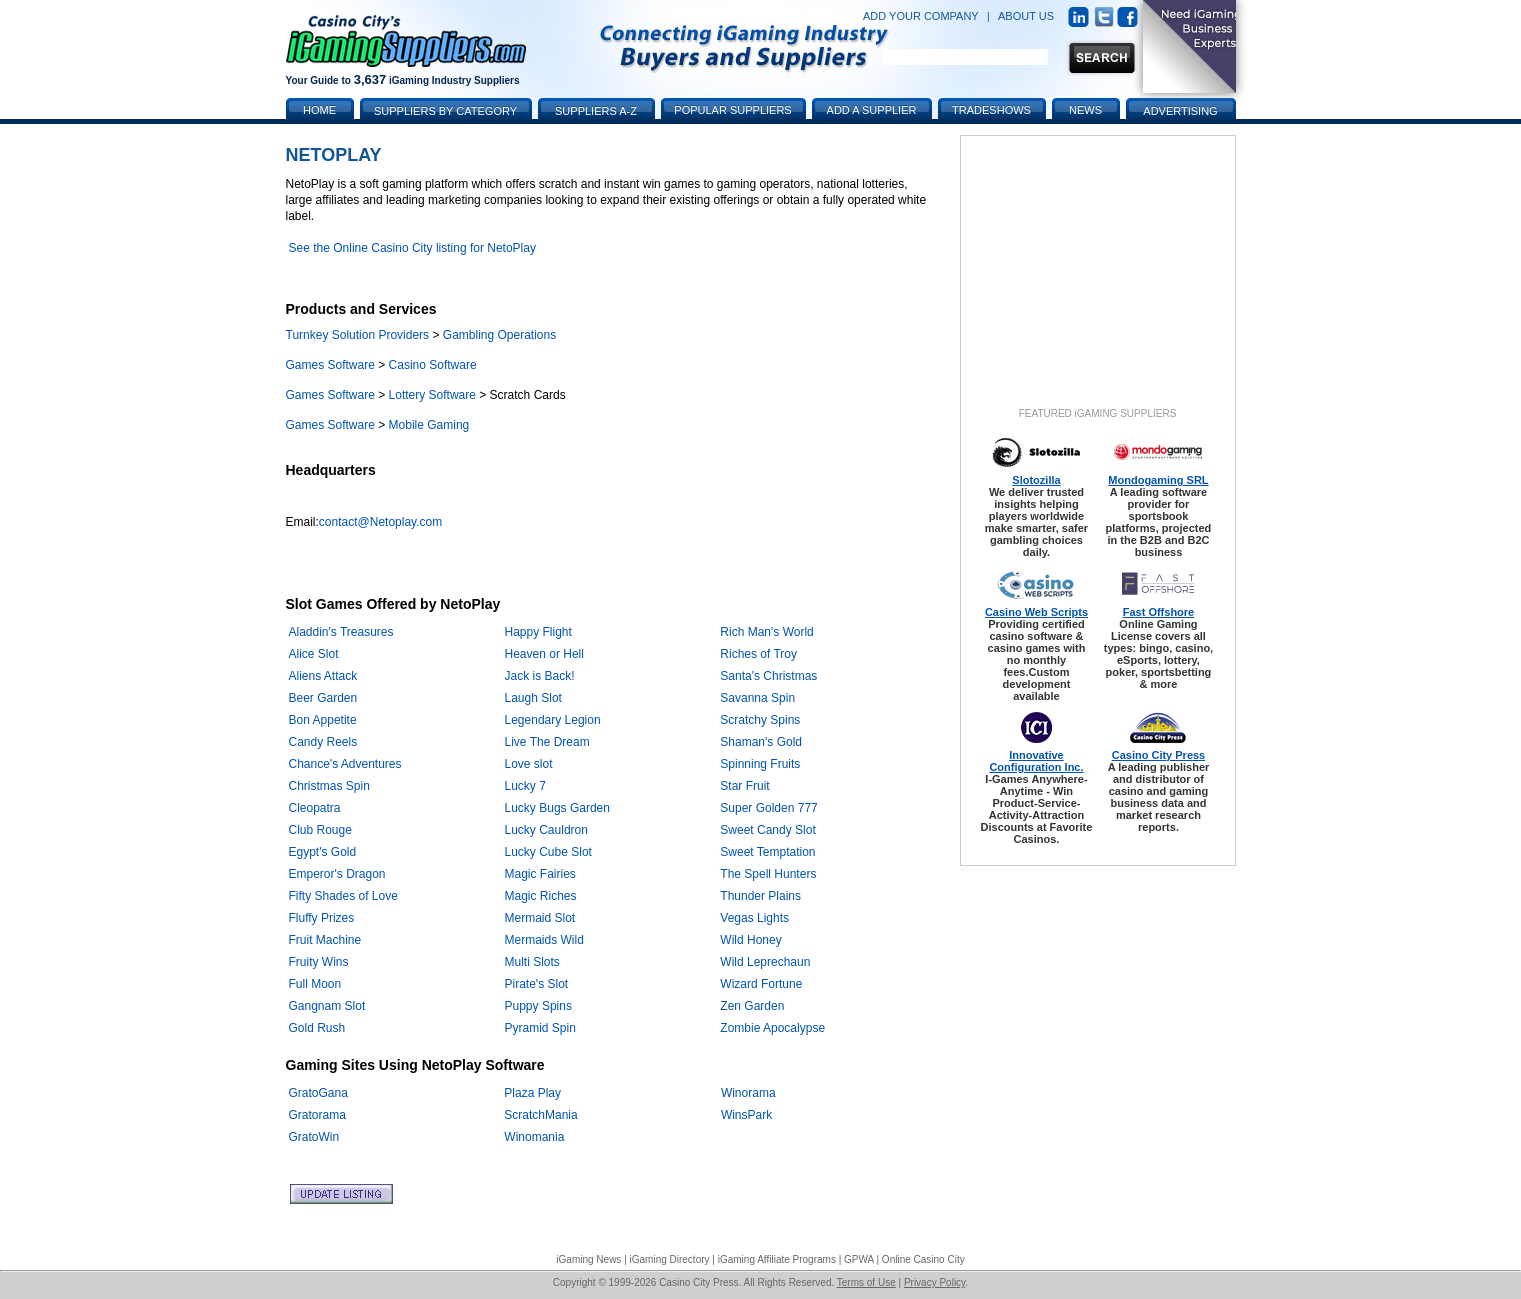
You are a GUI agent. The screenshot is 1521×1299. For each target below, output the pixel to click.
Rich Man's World (766, 632)
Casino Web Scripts (1036, 612)
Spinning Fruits (760, 764)
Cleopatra (315, 808)
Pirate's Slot (537, 984)
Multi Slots (532, 962)
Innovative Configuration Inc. (1036, 761)
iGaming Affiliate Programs (777, 1259)
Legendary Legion (553, 720)
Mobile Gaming (429, 425)
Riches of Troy (758, 654)
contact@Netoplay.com (380, 522)
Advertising (1180, 111)
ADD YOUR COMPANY (921, 16)
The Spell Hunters (768, 874)
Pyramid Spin (540, 1028)
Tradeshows (991, 110)
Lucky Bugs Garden (557, 808)
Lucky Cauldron (546, 830)
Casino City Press (1159, 755)
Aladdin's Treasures (341, 632)
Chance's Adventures (345, 764)
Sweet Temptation (767, 852)
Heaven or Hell (544, 654)
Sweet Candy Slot (767, 830)
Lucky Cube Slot (548, 852)
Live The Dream (547, 742)
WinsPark (746, 1115)
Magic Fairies (540, 874)
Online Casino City (923, 1259)
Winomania (534, 1137)
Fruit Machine (325, 940)
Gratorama (317, 1115)
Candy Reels (323, 742)
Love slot (529, 764)
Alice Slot (314, 654)
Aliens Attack (323, 676)
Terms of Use (866, 1282)
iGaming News (588, 1259)
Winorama (748, 1093)
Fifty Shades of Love (343, 896)
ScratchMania (540, 1115)
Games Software (330, 365)
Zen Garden (752, 1006)
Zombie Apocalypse (772, 1028)
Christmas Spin (329, 786)
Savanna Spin (757, 698)
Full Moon (315, 984)
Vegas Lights (754, 918)
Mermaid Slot (540, 918)
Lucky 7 (525, 786)
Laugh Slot (533, 698)
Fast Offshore (1159, 612)
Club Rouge (320, 830)
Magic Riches (541, 896)
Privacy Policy (935, 1282)
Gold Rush (317, 1028)
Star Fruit (744, 786)
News (1085, 110)
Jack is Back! (540, 676)
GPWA (859, 1259)
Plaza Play (532, 1093)
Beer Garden (323, 698)
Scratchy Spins (760, 720)
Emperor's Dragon (337, 874)
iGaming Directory (670, 1259)
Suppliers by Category (445, 111)
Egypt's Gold (323, 852)
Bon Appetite (323, 720)
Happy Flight (538, 632)
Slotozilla (1036, 480)
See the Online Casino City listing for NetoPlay (412, 248)
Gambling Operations (499, 335)
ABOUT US (1026, 16)
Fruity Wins (319, 962)
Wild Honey (750, 940)
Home (319, 110)
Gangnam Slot (327, 1006)
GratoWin (314, 1137)
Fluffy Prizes (322, 918)
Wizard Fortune (761, 984)
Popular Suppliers (732, 110)
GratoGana (318, 1093)
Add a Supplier (872, 110)
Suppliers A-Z (596, 111)
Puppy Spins (538, 1006)
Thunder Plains (760, 896)
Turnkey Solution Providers (358, 335)
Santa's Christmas (768, 676)
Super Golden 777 (768, 808)
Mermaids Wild (544, 940)
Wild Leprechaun (765, 962)
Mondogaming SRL (1158, 480)
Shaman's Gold (761, 742)
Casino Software (433, 365)
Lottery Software (432, 395)
